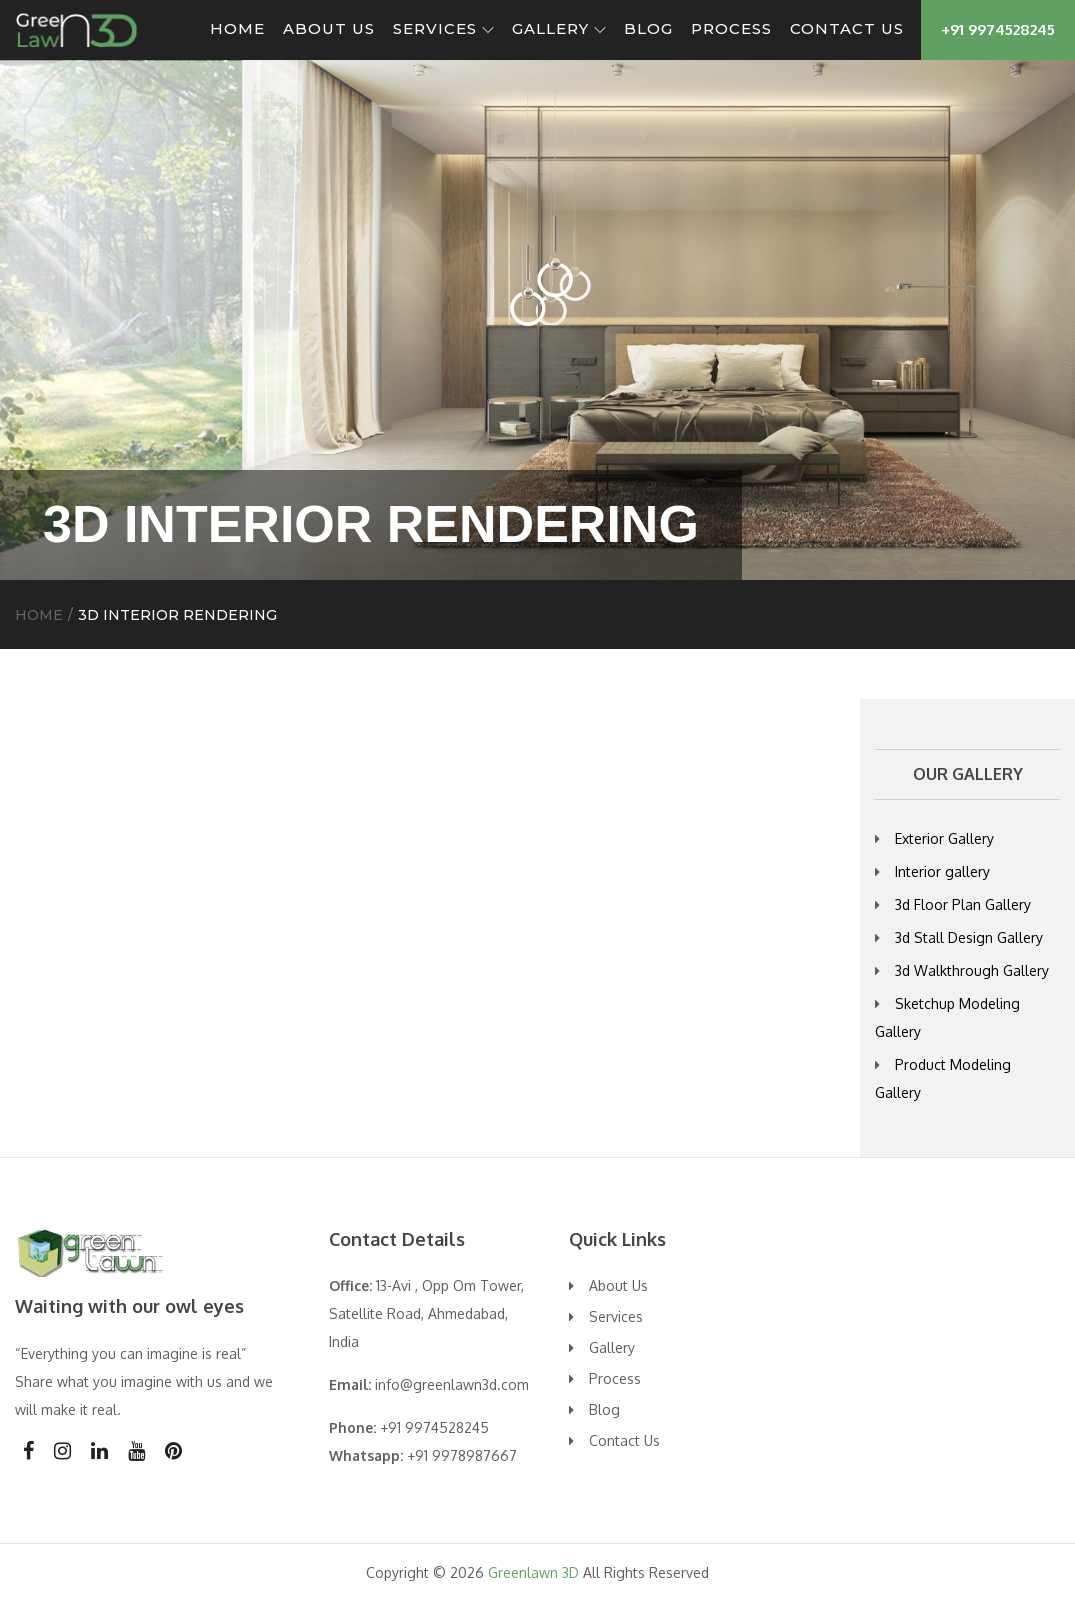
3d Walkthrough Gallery (972, 970)
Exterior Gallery (944, 838)
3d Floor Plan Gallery (963, 904)
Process (731, 28)
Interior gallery (942, 871)
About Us (329, 28)
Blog (648, 28)
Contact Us (847, 28)
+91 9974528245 (998, 29)
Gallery (559, 28)
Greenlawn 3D (533, 1572)
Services (443, 28)
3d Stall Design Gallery (969, 937)
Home (237, 28)
